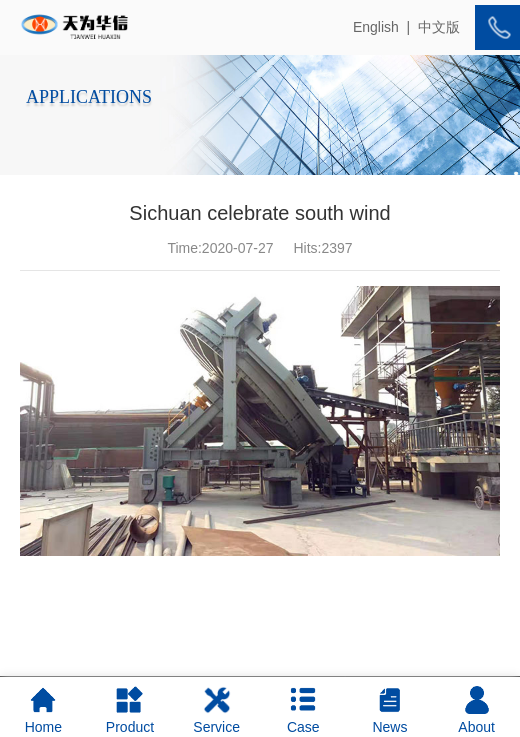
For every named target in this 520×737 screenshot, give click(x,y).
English (376, 27)
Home (43, 710)
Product (130, 710)
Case (303, 710)
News (389, 710)
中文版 (439, 27)
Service (216, 710)
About (476, 710)
